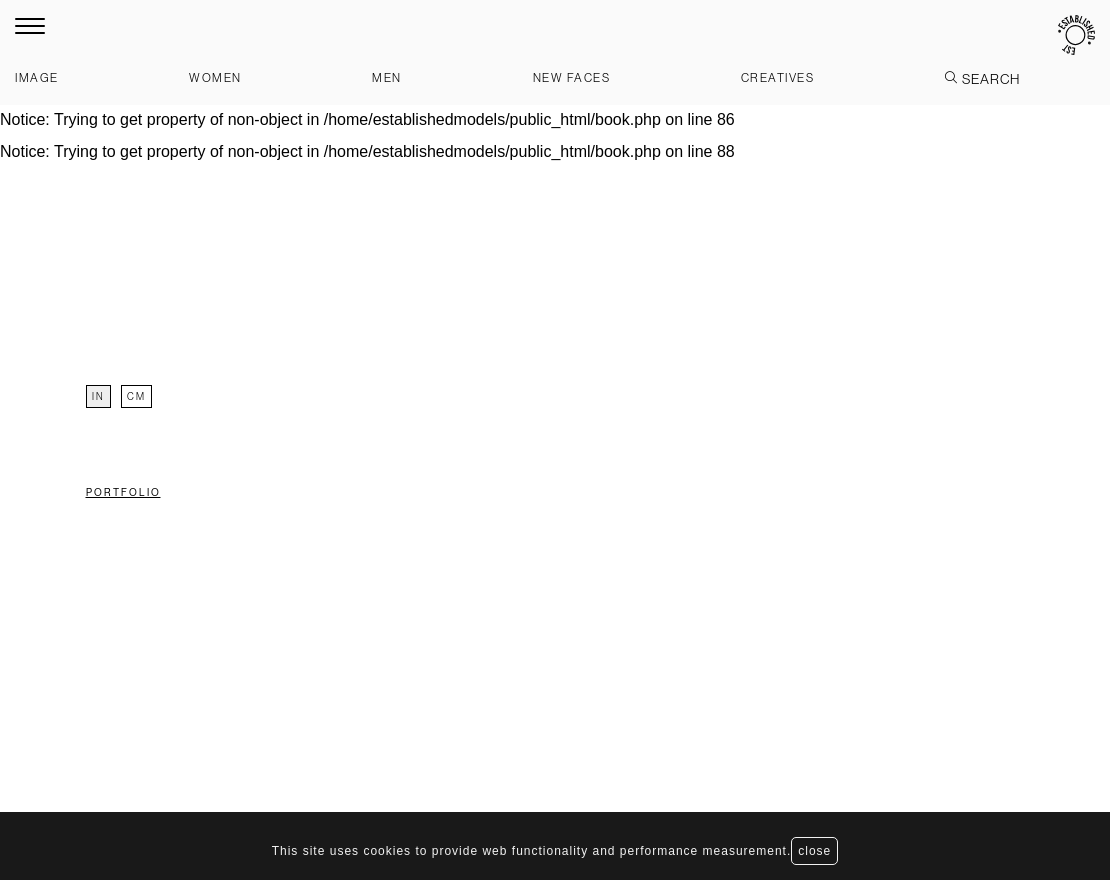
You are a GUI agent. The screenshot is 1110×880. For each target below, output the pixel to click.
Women (215, 77)
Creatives (778, 77)
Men (387, 77)
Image (37, 77)
